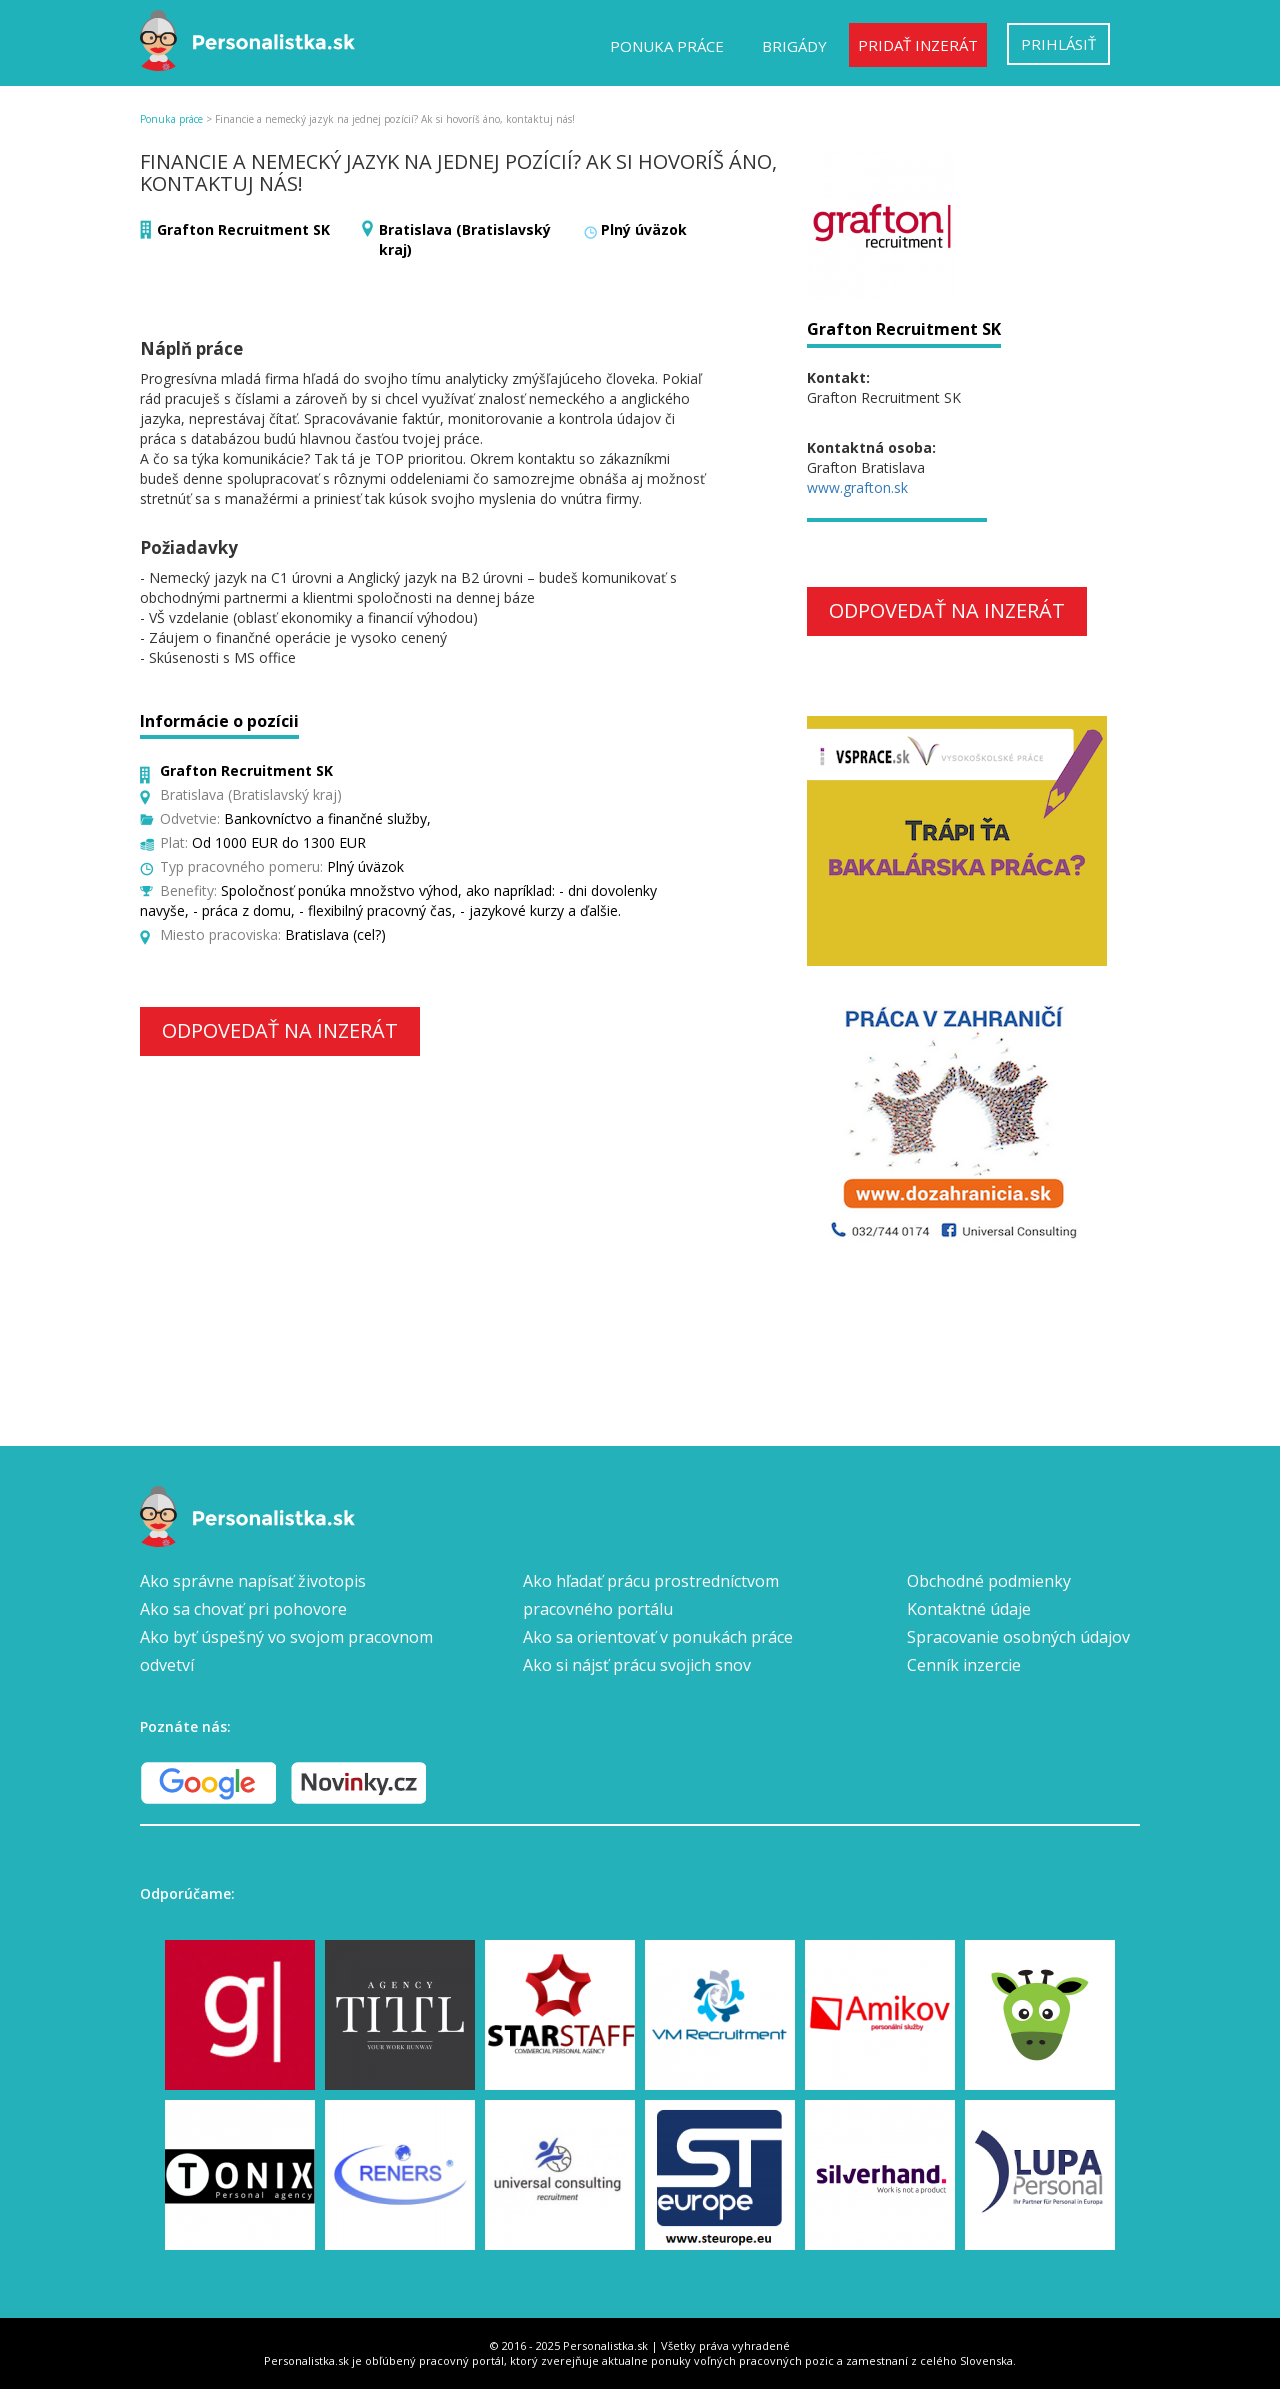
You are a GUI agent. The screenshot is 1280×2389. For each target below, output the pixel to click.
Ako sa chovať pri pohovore (243, 1609)
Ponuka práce (667, 46)
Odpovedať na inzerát (280, 1030)
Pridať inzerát (918, 45)
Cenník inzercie (964, 1665)
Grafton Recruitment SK (243, 229)
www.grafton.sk (857, 487)
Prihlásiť (1058, 44)
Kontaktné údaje (969, 1609)
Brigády (794, 46)
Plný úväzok (644, 229)
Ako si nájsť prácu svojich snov (637, 1665)
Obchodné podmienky (989, 1581)
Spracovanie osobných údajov (1018, 1637)
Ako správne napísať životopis (253, 1581)
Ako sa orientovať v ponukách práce (658, 1637)
